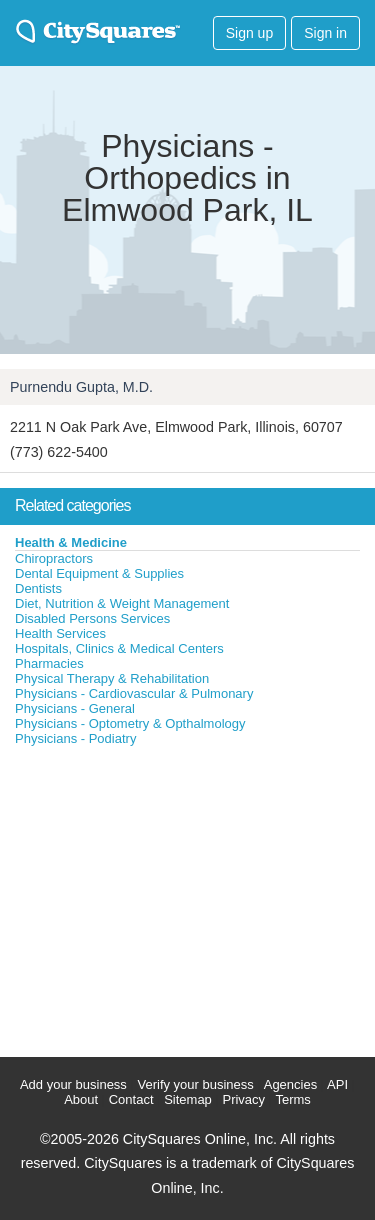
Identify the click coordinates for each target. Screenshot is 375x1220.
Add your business (73, 1084)
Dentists (38, 588)
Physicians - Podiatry (75, 738)
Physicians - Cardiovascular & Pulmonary (134, 693)
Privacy (243, 1099)
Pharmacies (49, 663)
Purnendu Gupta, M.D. (81, 387)
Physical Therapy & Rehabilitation (112, 678)
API (337, 1084)
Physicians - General (75, 708)
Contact (131, 1099)
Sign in (325, 33)
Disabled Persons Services (92, 618)
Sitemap (188, 1099)
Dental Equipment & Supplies (99, 573)
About (81, 1099)
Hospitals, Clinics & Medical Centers (119, 648)
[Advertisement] (150, 897)
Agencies (290, 1084)
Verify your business (195, 1084)
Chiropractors (54, 558)
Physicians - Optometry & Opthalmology (130, 723)
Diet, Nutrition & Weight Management (122, 603)
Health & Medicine (71, 542)
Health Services (60, 633)
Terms (292, 1099)
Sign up (249, 33)
